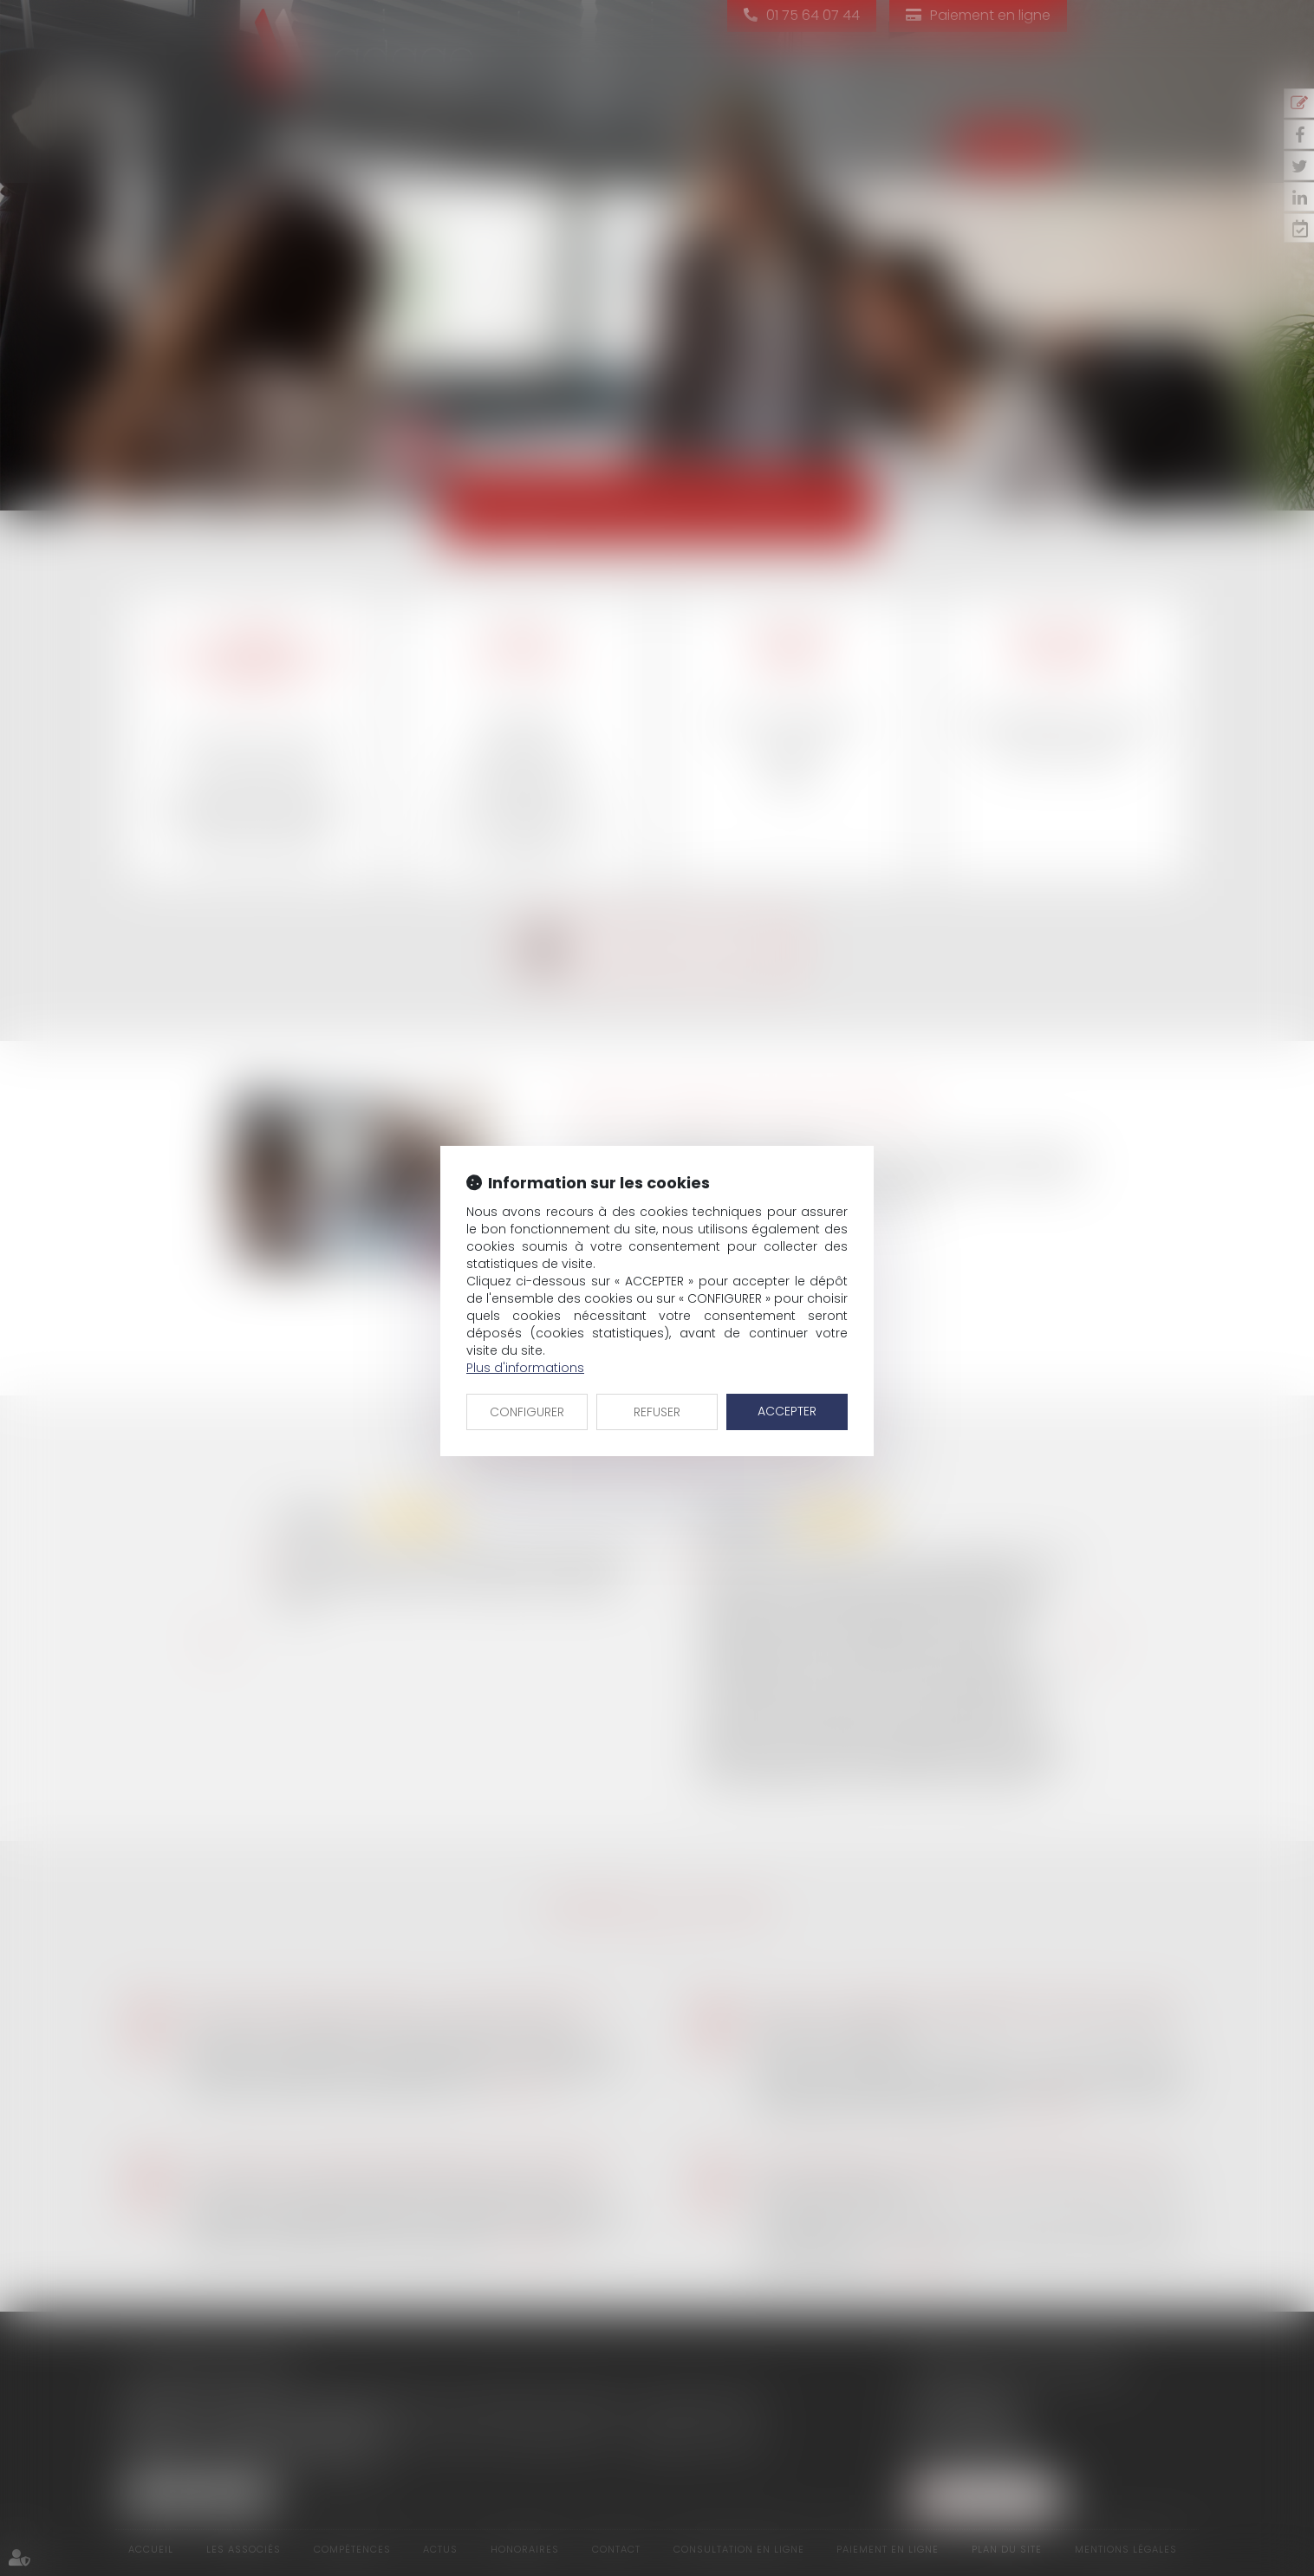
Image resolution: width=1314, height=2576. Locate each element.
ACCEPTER (787, 1411)
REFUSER (657, 1412)
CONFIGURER (527, 1412)
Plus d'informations (525, 1367)
